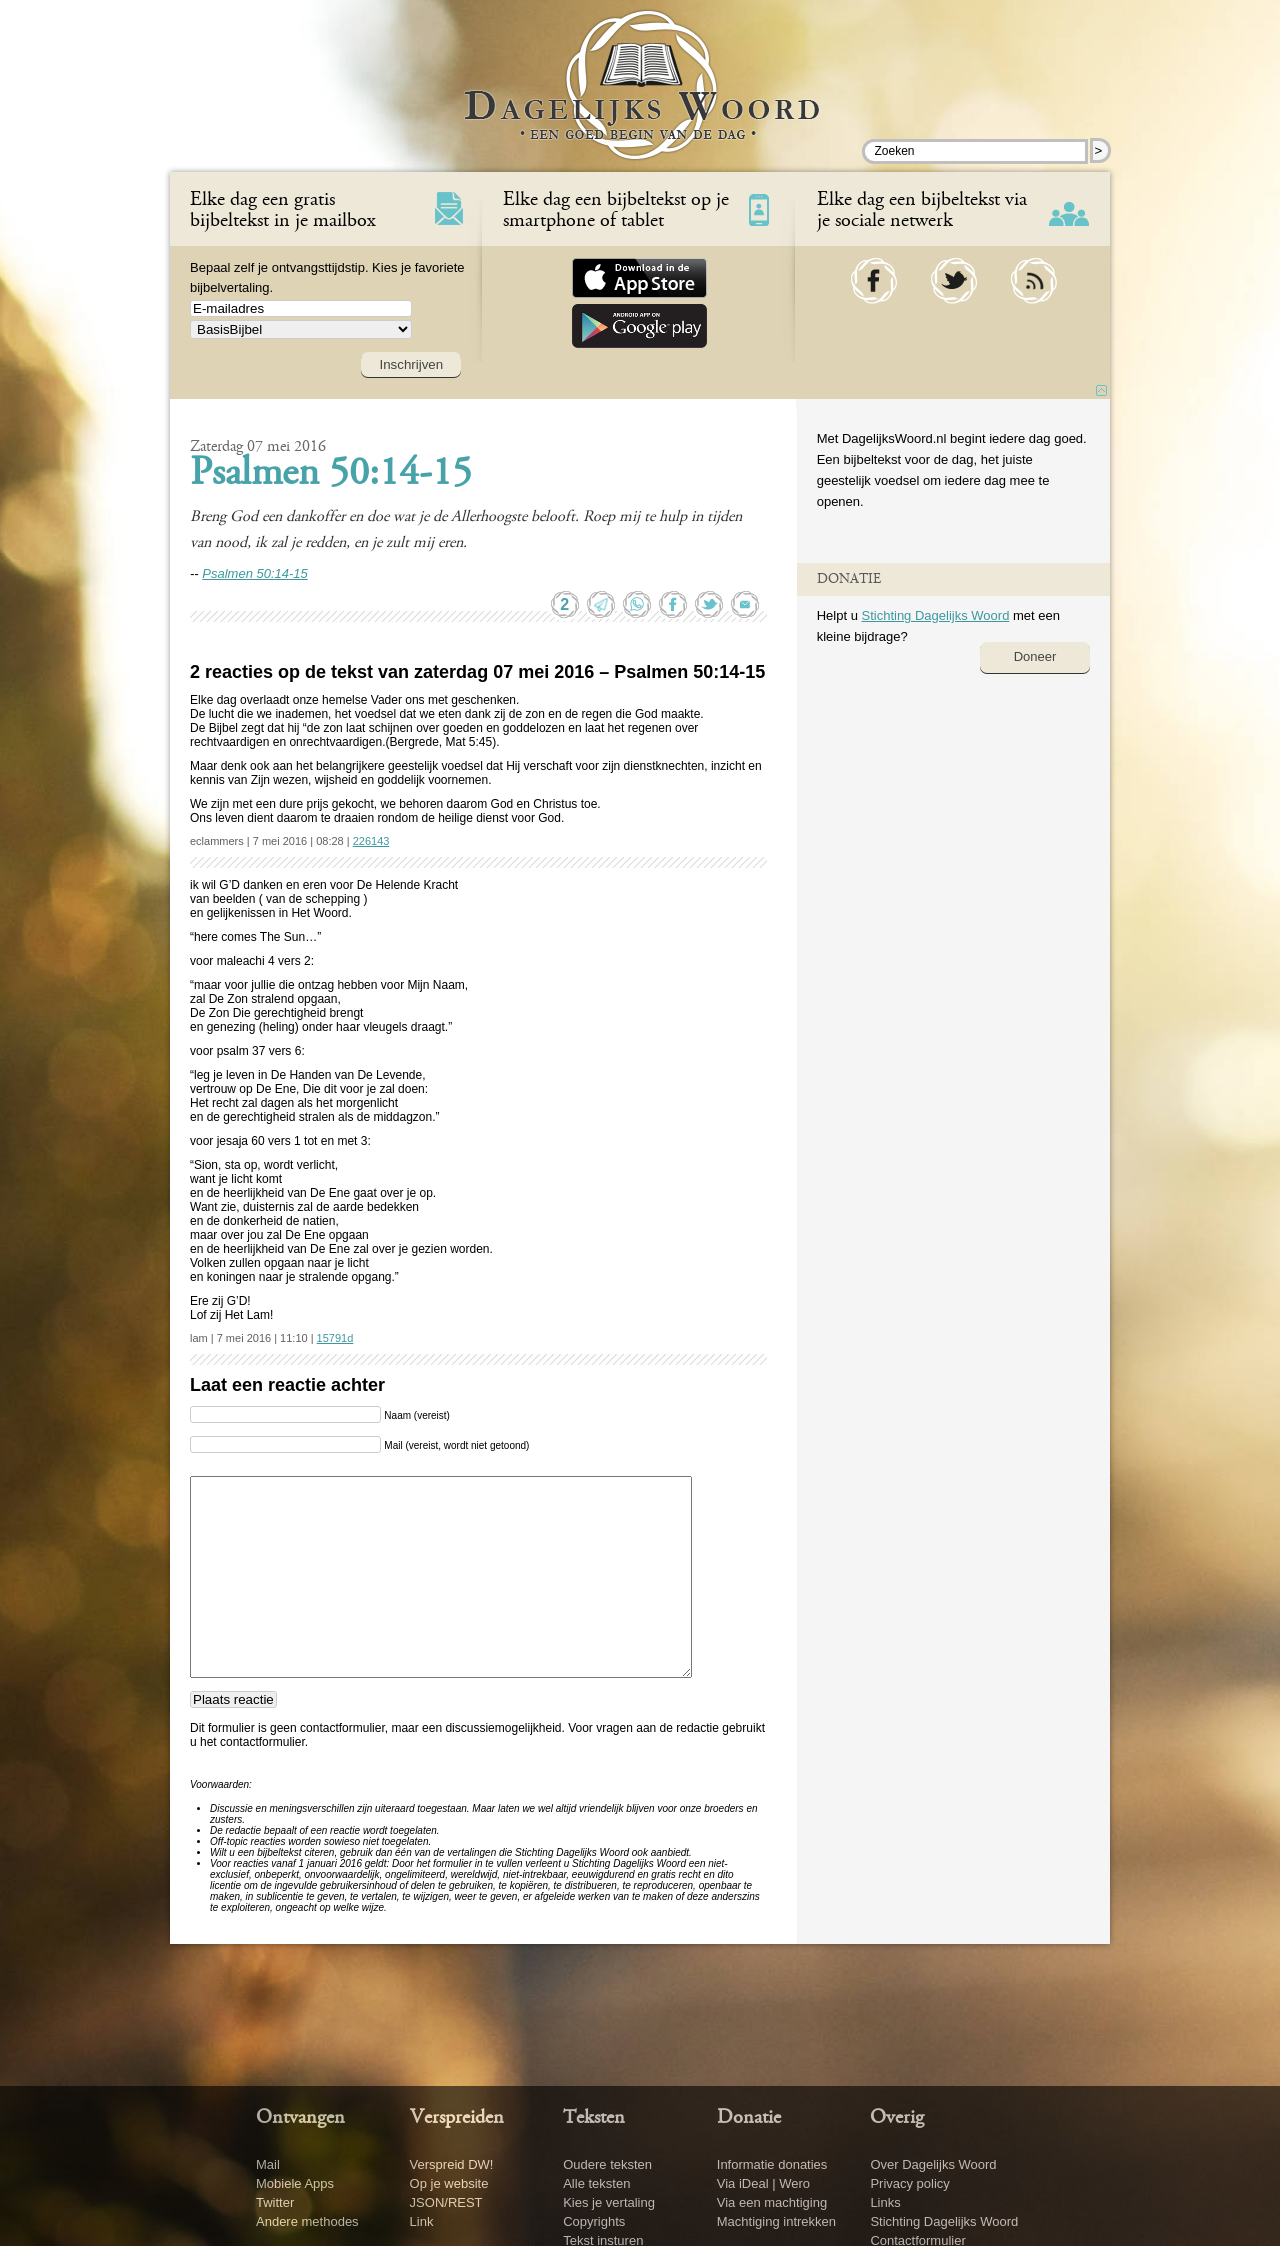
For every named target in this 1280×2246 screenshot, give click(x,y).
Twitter (275, 2202)
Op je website (449, 2183)
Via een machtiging (772, 2202)
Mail (268, 2164)
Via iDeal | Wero (763, 2183)
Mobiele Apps (295, 2183)
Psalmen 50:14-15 (331, 475)
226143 (371, 841)
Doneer (1035, 656)
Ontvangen (300, 2118)
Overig (897, 2118)
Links (885, 2202)
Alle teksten (596, 2183)
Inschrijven (411, 364)
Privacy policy (909, 2183)
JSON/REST (446, 2202)
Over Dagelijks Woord (933, 2164)
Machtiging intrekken (776, 2221)
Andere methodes (307, 2221)
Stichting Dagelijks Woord (935, 615)
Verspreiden (457, 2118)
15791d (335, 1338)
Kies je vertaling (609, 2202)
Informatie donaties (772, 2164)
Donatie (749, 2118)
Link (422, 2221)
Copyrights (594, 2221)
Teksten (594, 2118)
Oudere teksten (607, 2164)
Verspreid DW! (452, 2164)
